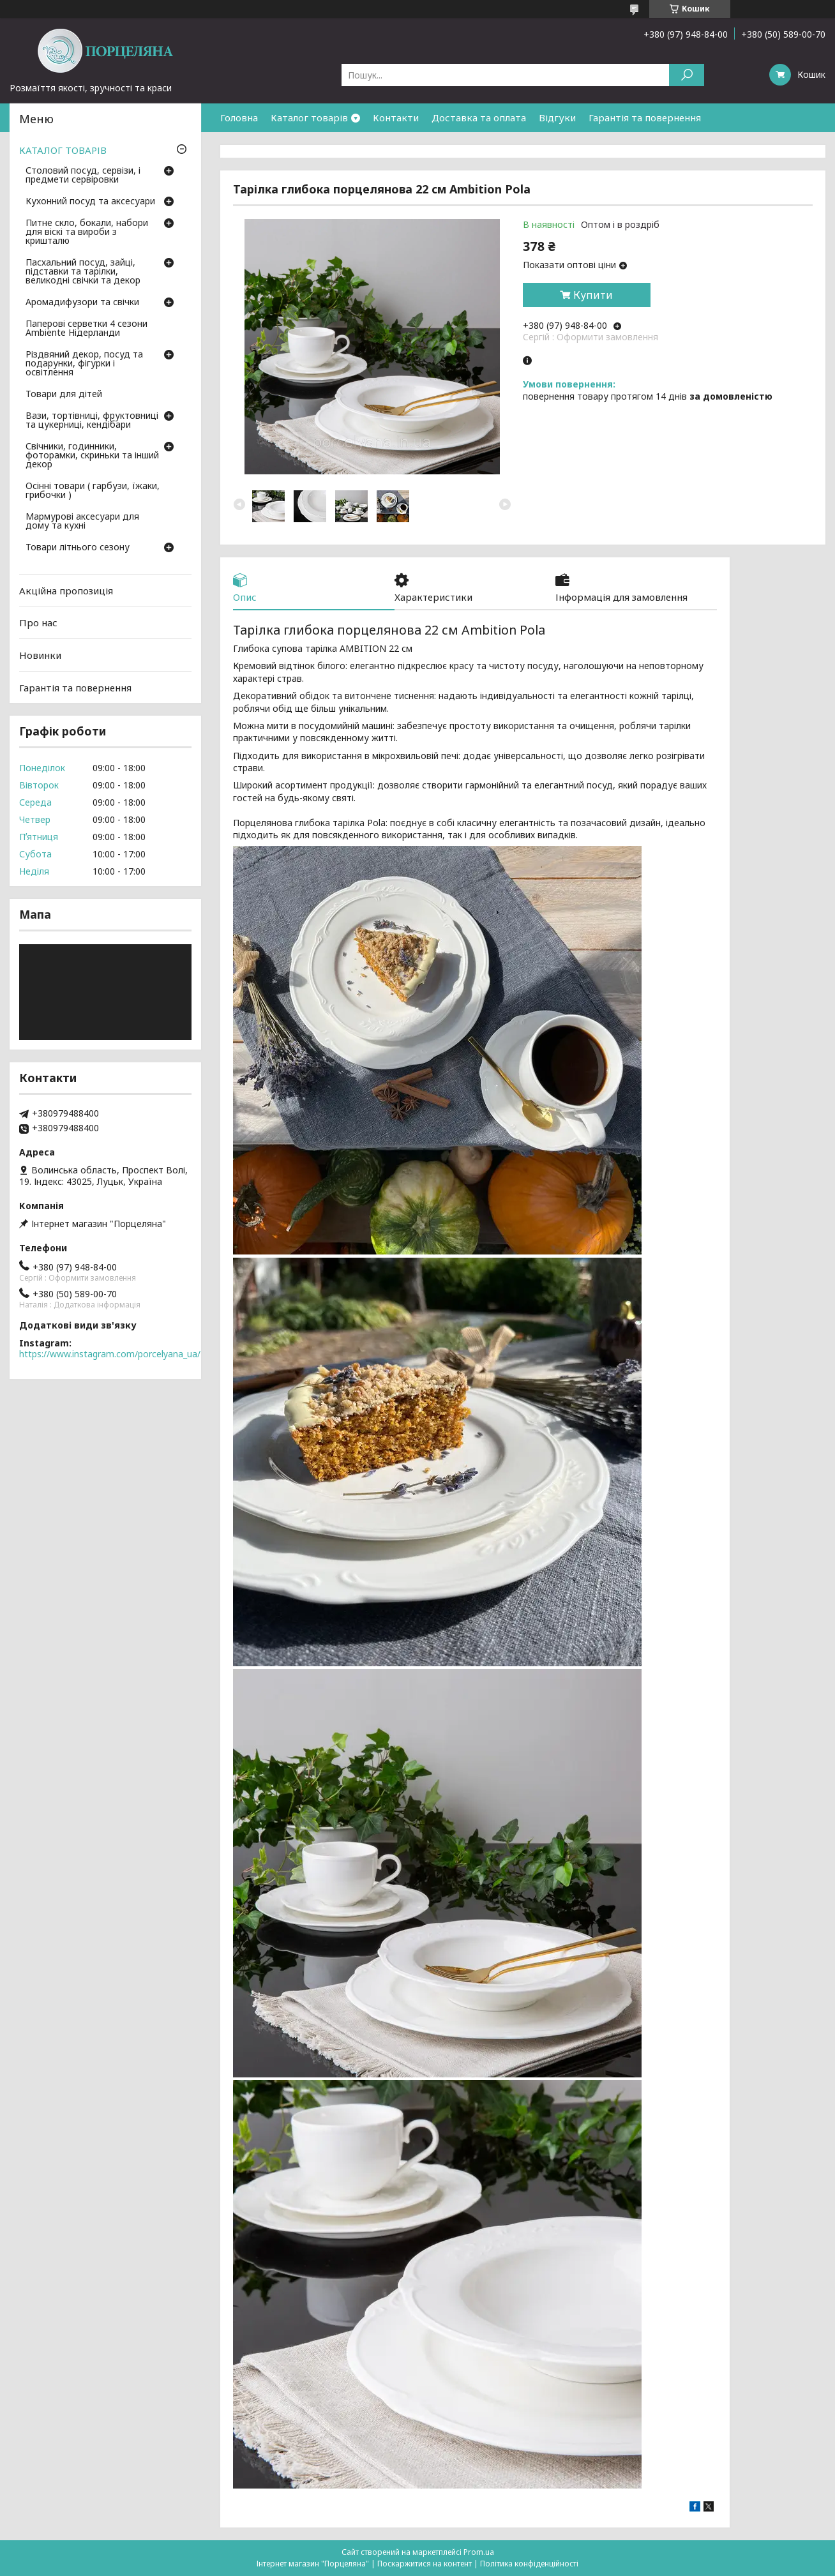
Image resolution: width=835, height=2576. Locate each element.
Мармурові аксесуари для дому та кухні (82, 521)
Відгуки (557, 117)
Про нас (38, 622)
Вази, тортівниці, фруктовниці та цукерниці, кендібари (92, 420)
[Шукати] (686, 75)
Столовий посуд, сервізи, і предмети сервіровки (83, 175)
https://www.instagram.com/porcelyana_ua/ (109, 1354)
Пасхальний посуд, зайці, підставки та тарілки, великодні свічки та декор (83, 272)
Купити (593, 295)
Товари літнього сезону (78, 548)
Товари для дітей (64, 394)
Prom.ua (478, 2552)
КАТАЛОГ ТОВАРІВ (63, 150)
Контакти (396, 117)
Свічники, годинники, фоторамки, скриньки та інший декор (92, 456)
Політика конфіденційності (529, 2563)
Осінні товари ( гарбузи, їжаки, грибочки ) (93, 491)
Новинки (40, 655)
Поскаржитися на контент (424, 2563)
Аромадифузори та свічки (82, 303)
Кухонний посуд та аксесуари (90, 202)
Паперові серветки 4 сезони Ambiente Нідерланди (86, 328)
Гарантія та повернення (645, 117)
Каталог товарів (309, 117)
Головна (239, 117)
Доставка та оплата (479, 117)
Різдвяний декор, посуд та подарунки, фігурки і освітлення (84, 364)
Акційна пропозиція (66, 590)
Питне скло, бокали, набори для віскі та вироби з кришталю (87, 232)
